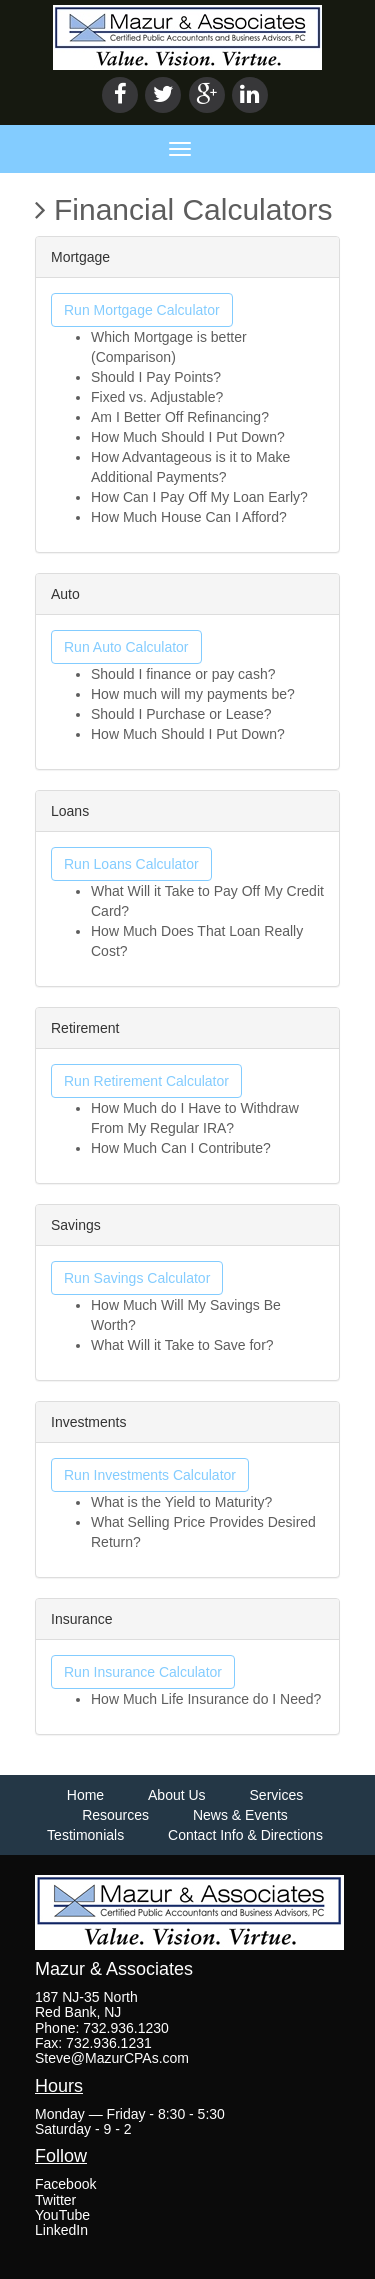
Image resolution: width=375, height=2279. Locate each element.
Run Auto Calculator (126, 647)
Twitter (55, 2200)
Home (85, 1795)
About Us (177, 1795)
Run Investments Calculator (150, 1475)
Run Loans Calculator (131, 864)
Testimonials (85, 1835)
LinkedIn (61, 2230)
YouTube (62, 2215)
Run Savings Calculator (137, 1278)
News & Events (240, 1815)
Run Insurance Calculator (143, 1672)
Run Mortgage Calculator (142, 310)
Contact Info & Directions (245, 1835)
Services (277, 1795)
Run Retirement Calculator (146, 1081)
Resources (115, 1815)
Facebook (65, 2184)
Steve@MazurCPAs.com (112, 2058)
